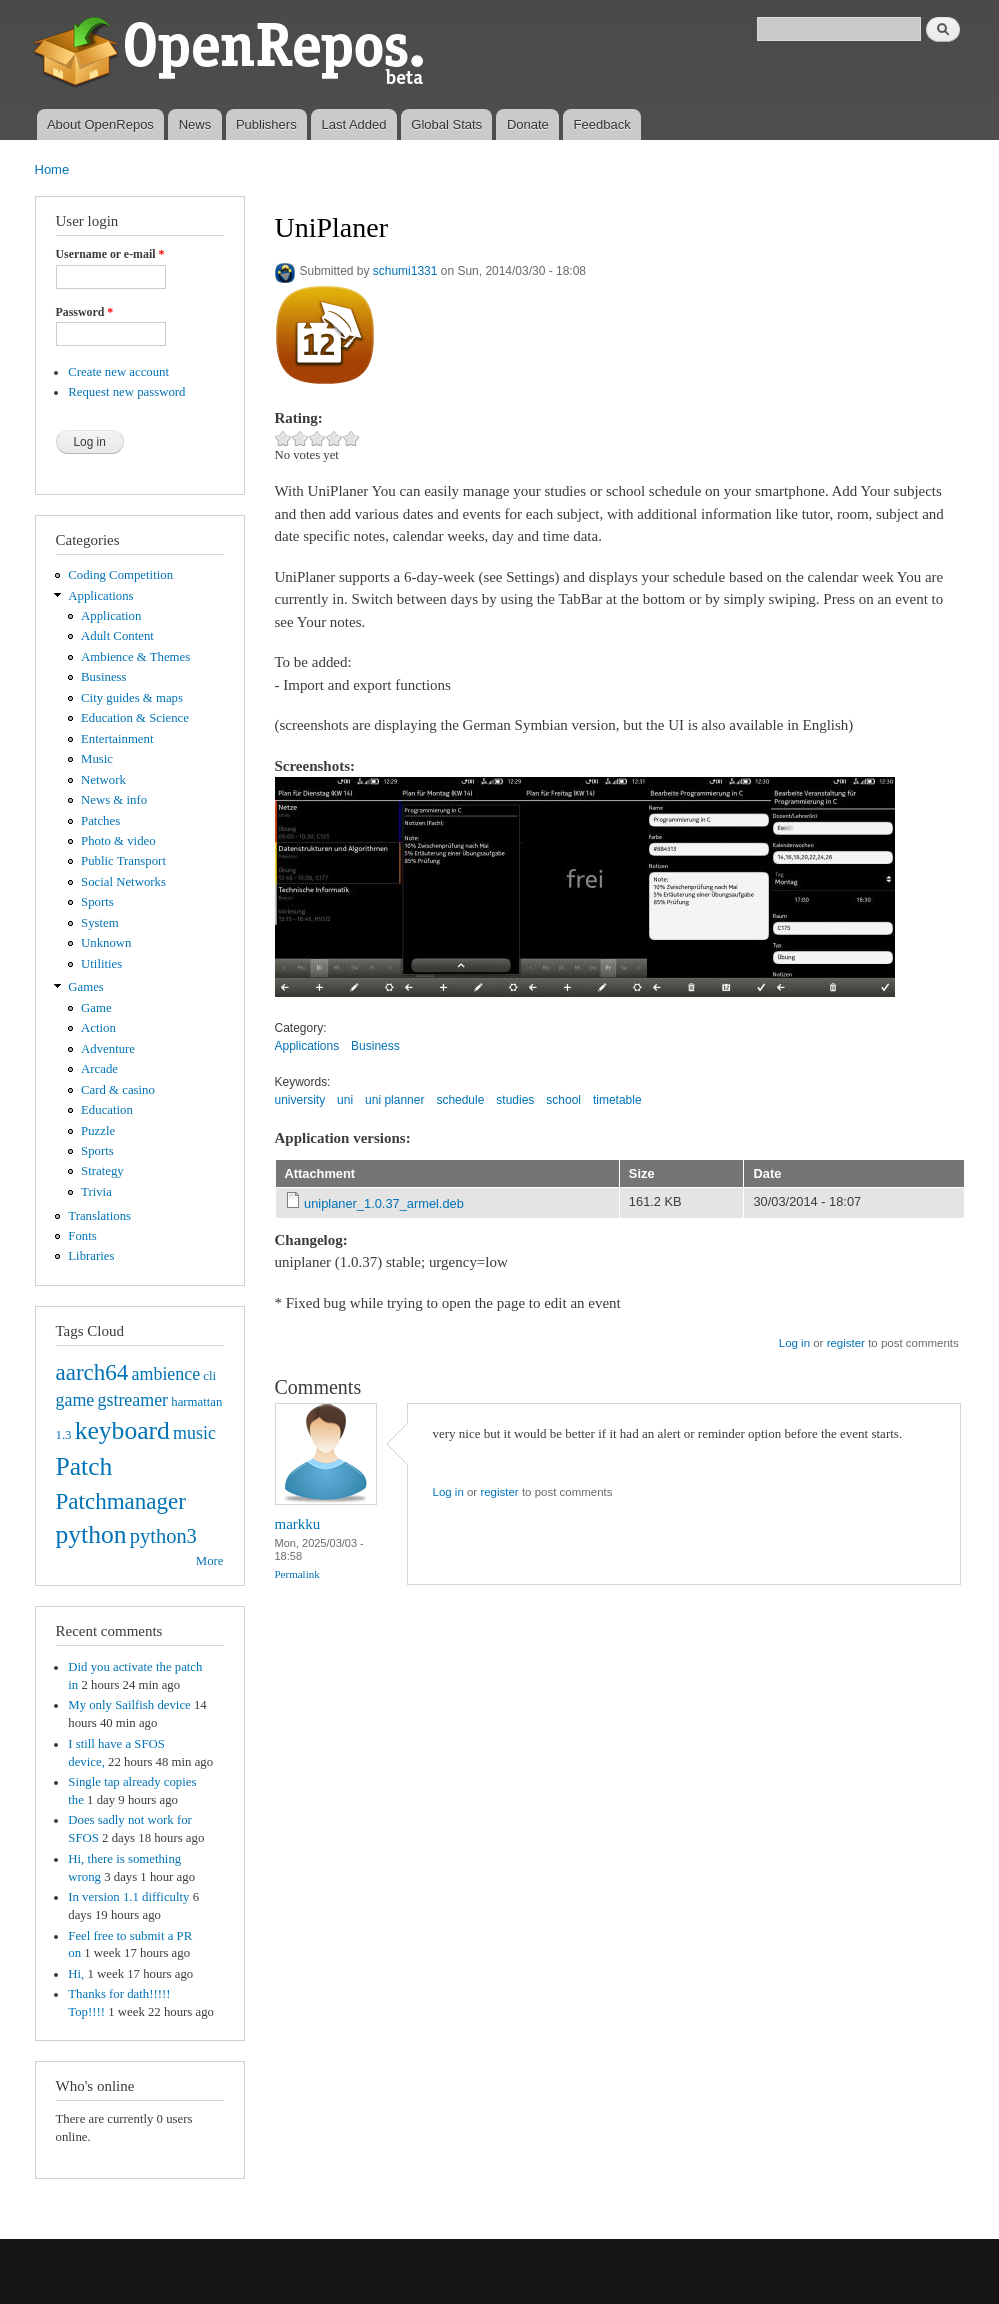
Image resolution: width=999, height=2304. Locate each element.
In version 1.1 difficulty (128, 1897)
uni (345, 1100)
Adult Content (117, 636)
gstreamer (132, 1400)
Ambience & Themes (135, 657)
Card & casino (118, 1090)
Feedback (602, 124)
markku (298, 1524)
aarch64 (92, 1372)
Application (111, 616)
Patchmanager (121, 1501)
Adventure (108, 1049)
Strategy (102, 1171)
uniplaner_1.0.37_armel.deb (384, 1203)
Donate (528, 124)
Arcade (99, 1069)
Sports (97, 902)
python (91, 1534)
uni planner (394, 1100)
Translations (99, 1216)
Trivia (96, 1192)
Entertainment (117, 739)
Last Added (353, 124)
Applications (100, 596)
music (194, 1433)
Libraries (91, 1256)
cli (209, 1376)
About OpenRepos (100, 124)
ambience (166, 1374)
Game (96, 1008)
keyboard (122, 1430)
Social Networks (123, 882)
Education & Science (135, 718)
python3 (163, 1536)
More (210, 1561)
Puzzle (98, 1131)
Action (98, 1028)
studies (515, 1100)
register (846, 1343)
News (195, 124)
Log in (794, 1343)
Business (103, 677)
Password (85, 312)
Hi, (76, 1974)
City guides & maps (132, 698)
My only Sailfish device (129, 1705)
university (300, 1100)
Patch (84, 1466)
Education (107, 1110)
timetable (617, 1100)
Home (52, 169)
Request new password (126, 392)
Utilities (101, 964)
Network (103, 780)
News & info (114, 800)
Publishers (266, 124)
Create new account (118, 372)
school (563, 1100)
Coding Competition (120, 575)
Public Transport (123, 861)
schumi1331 (405, 271)
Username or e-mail (110, 254)
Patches (100, 821)
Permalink (297, 1574)
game (75, 1400)
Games (86, 987)
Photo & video (118, 841)
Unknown (106, 943)
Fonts (82, 1236)
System (100, 923)
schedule (460, 1100)
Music (97, 759)
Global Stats (446, 124)
